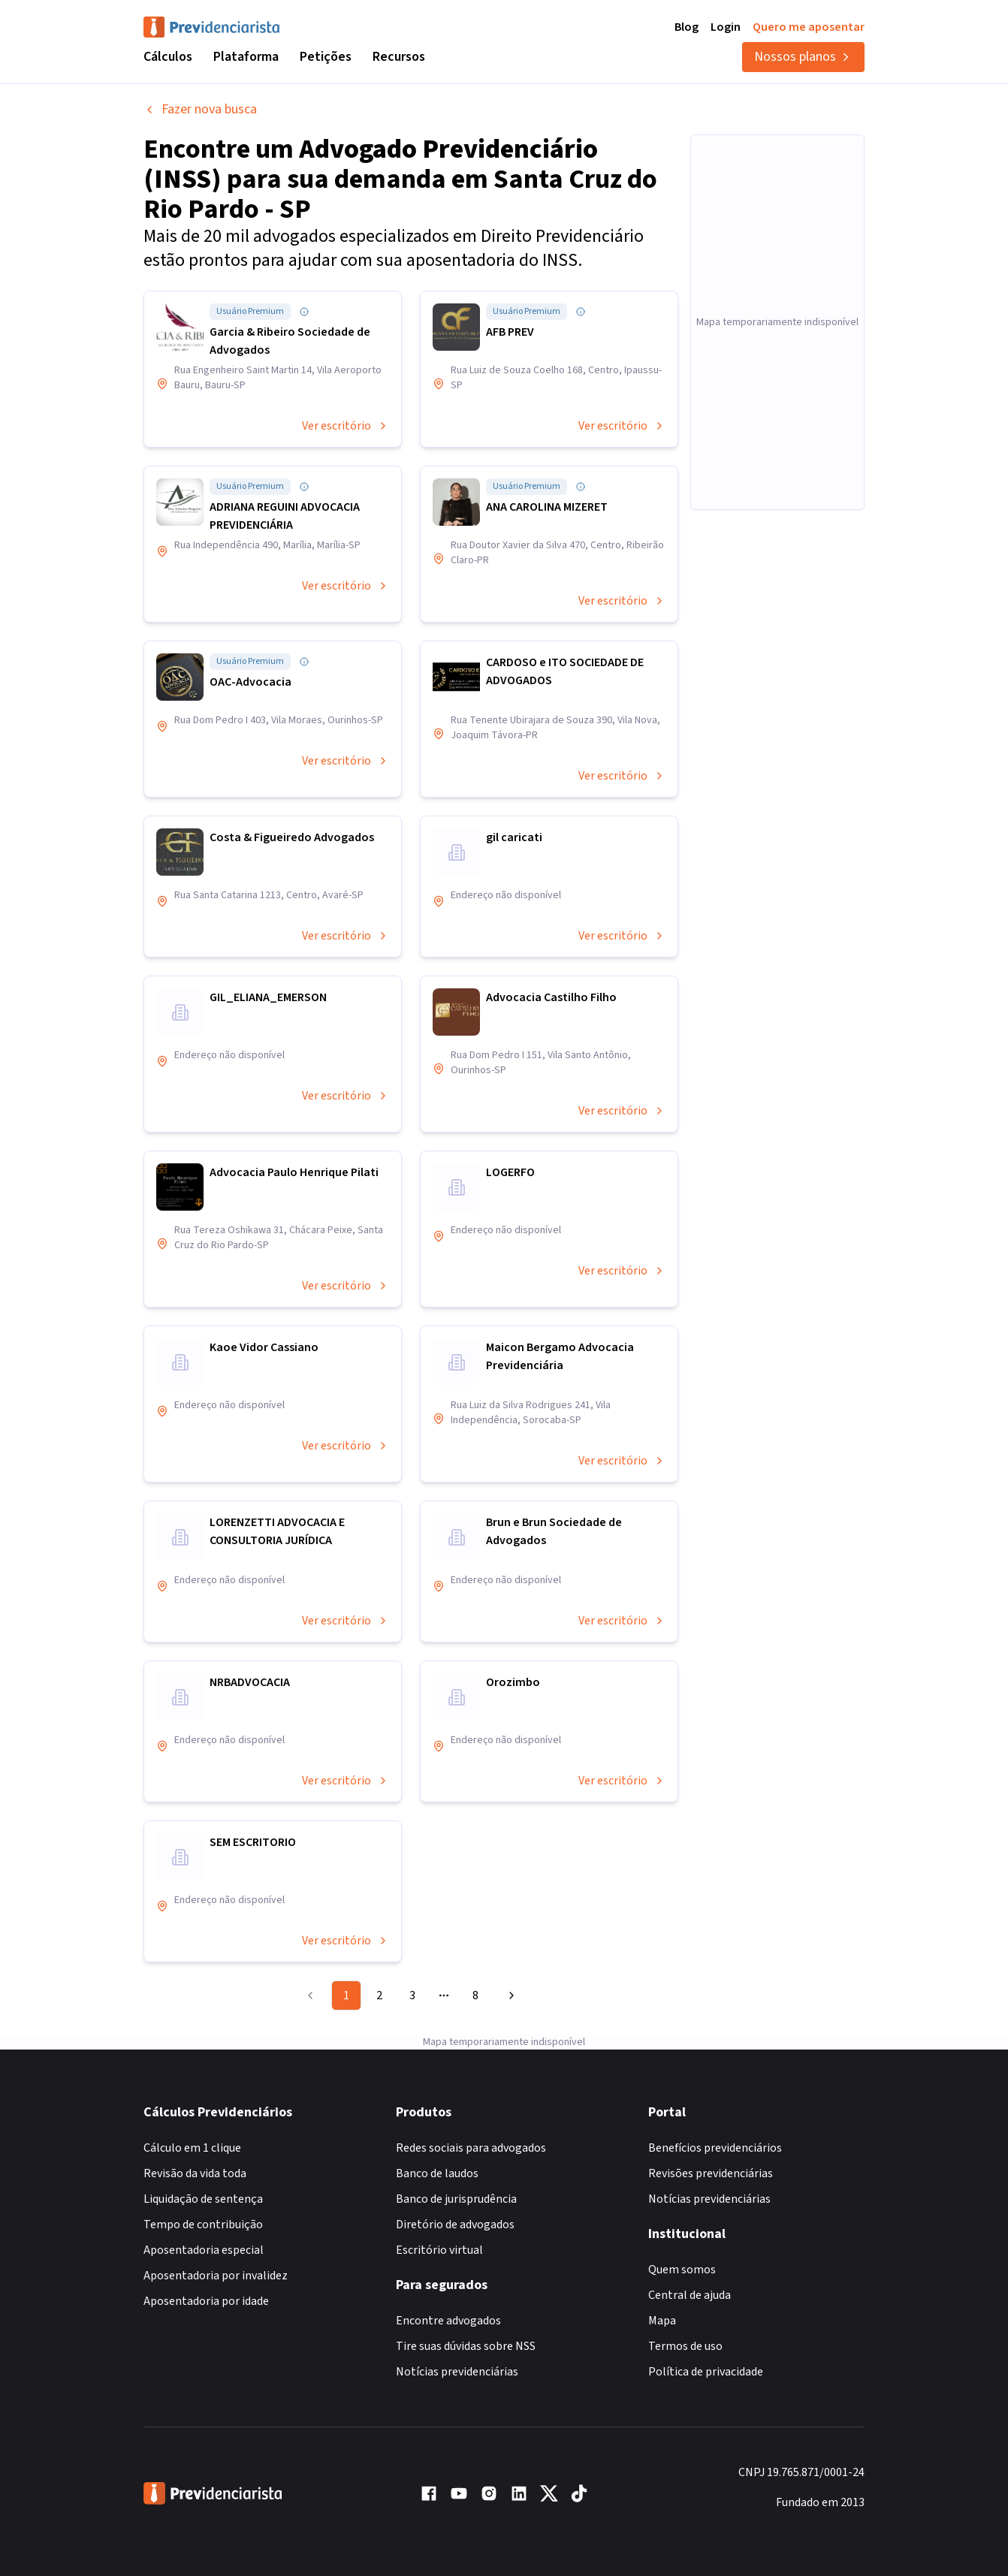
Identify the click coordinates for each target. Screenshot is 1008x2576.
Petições (326, 56)
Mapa (662, 2320)
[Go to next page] (509, 1995)
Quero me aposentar (809, 27)
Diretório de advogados (455, 2224)
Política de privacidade (705, 2371)
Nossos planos (803, 56)
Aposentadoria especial (203, 2250)
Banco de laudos (437, 2173)
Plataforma (246, 56)
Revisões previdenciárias (710, 2173)
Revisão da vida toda (194, 2173)
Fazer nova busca (200, 109)
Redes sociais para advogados (471, 2148)
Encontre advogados (448, 2320)
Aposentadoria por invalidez (215, 2275)
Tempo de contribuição (203, 2224)
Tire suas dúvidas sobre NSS (466, 2346)
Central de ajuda (689, 2295)
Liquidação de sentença (203, 2199)
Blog (687, 27)
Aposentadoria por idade (206, 2301)
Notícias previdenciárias (457, 2371)
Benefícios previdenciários (715, 2148)
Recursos (399, 56)
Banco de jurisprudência (456, 2199)
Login (726, 27)
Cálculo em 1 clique (192, 2148)
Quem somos (682, 2269)
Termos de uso (685, 2346)
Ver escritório (345, 426)
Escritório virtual (439, 2250)
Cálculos (167, 56)
